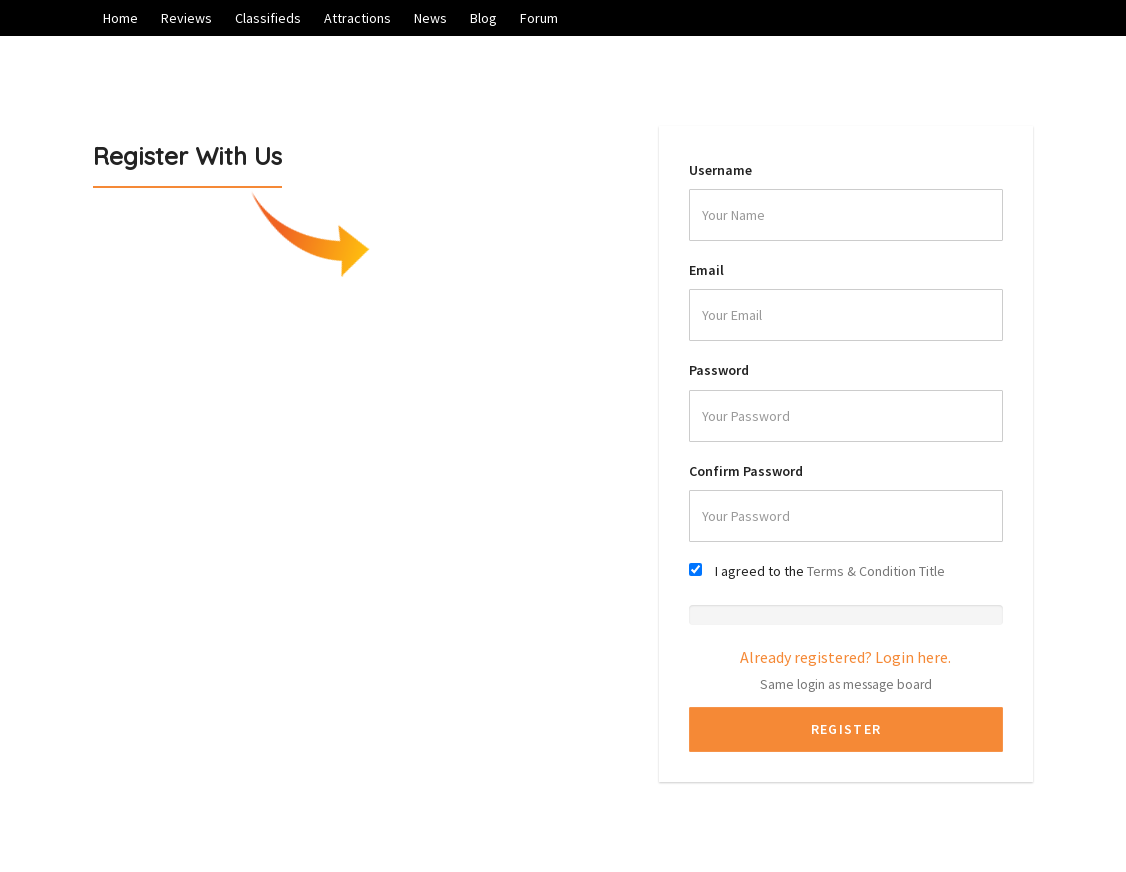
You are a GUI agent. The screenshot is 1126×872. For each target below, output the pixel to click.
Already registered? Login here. (845, 657)
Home (120, 18)
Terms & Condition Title (876, 571)
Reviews (186, 18)
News (430, 18)
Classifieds (268, 18)
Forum (539, 18)
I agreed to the (830, 571)
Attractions (357, 18)
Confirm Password (746, 471)
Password (719, 370)
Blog (483, 18)
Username (720, 170)
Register (846, 729)
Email (706, 270)
